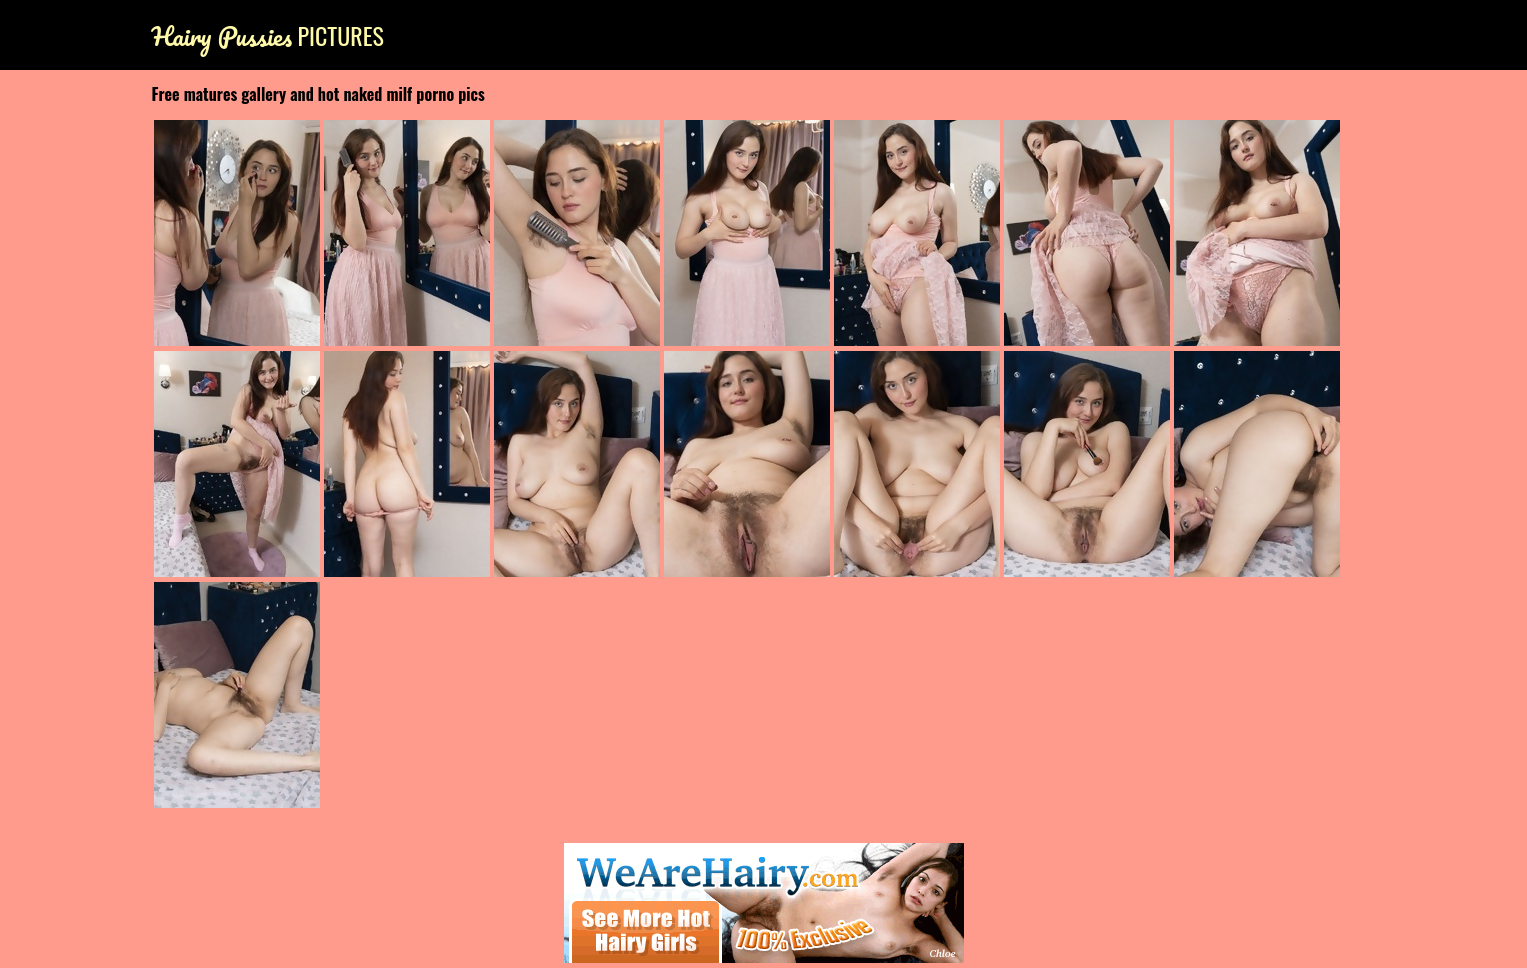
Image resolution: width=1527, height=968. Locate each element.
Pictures (268, 35)
